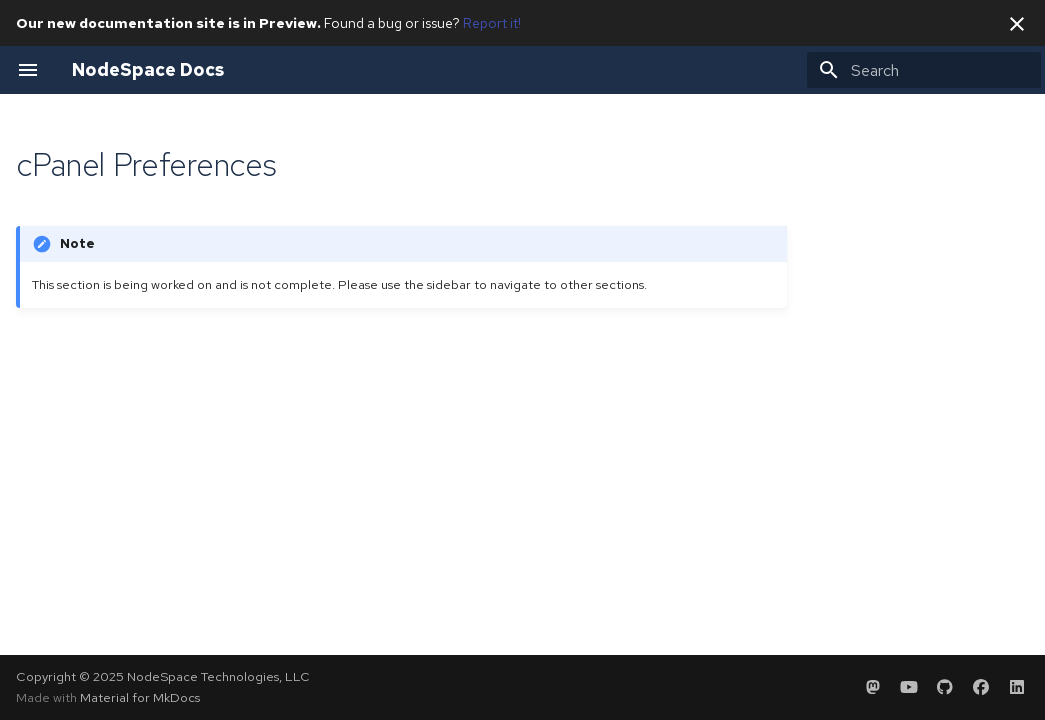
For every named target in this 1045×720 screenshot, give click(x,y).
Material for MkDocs (140, 697)
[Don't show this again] (1017, 24)
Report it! (492, 23)
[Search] (924, 70)
